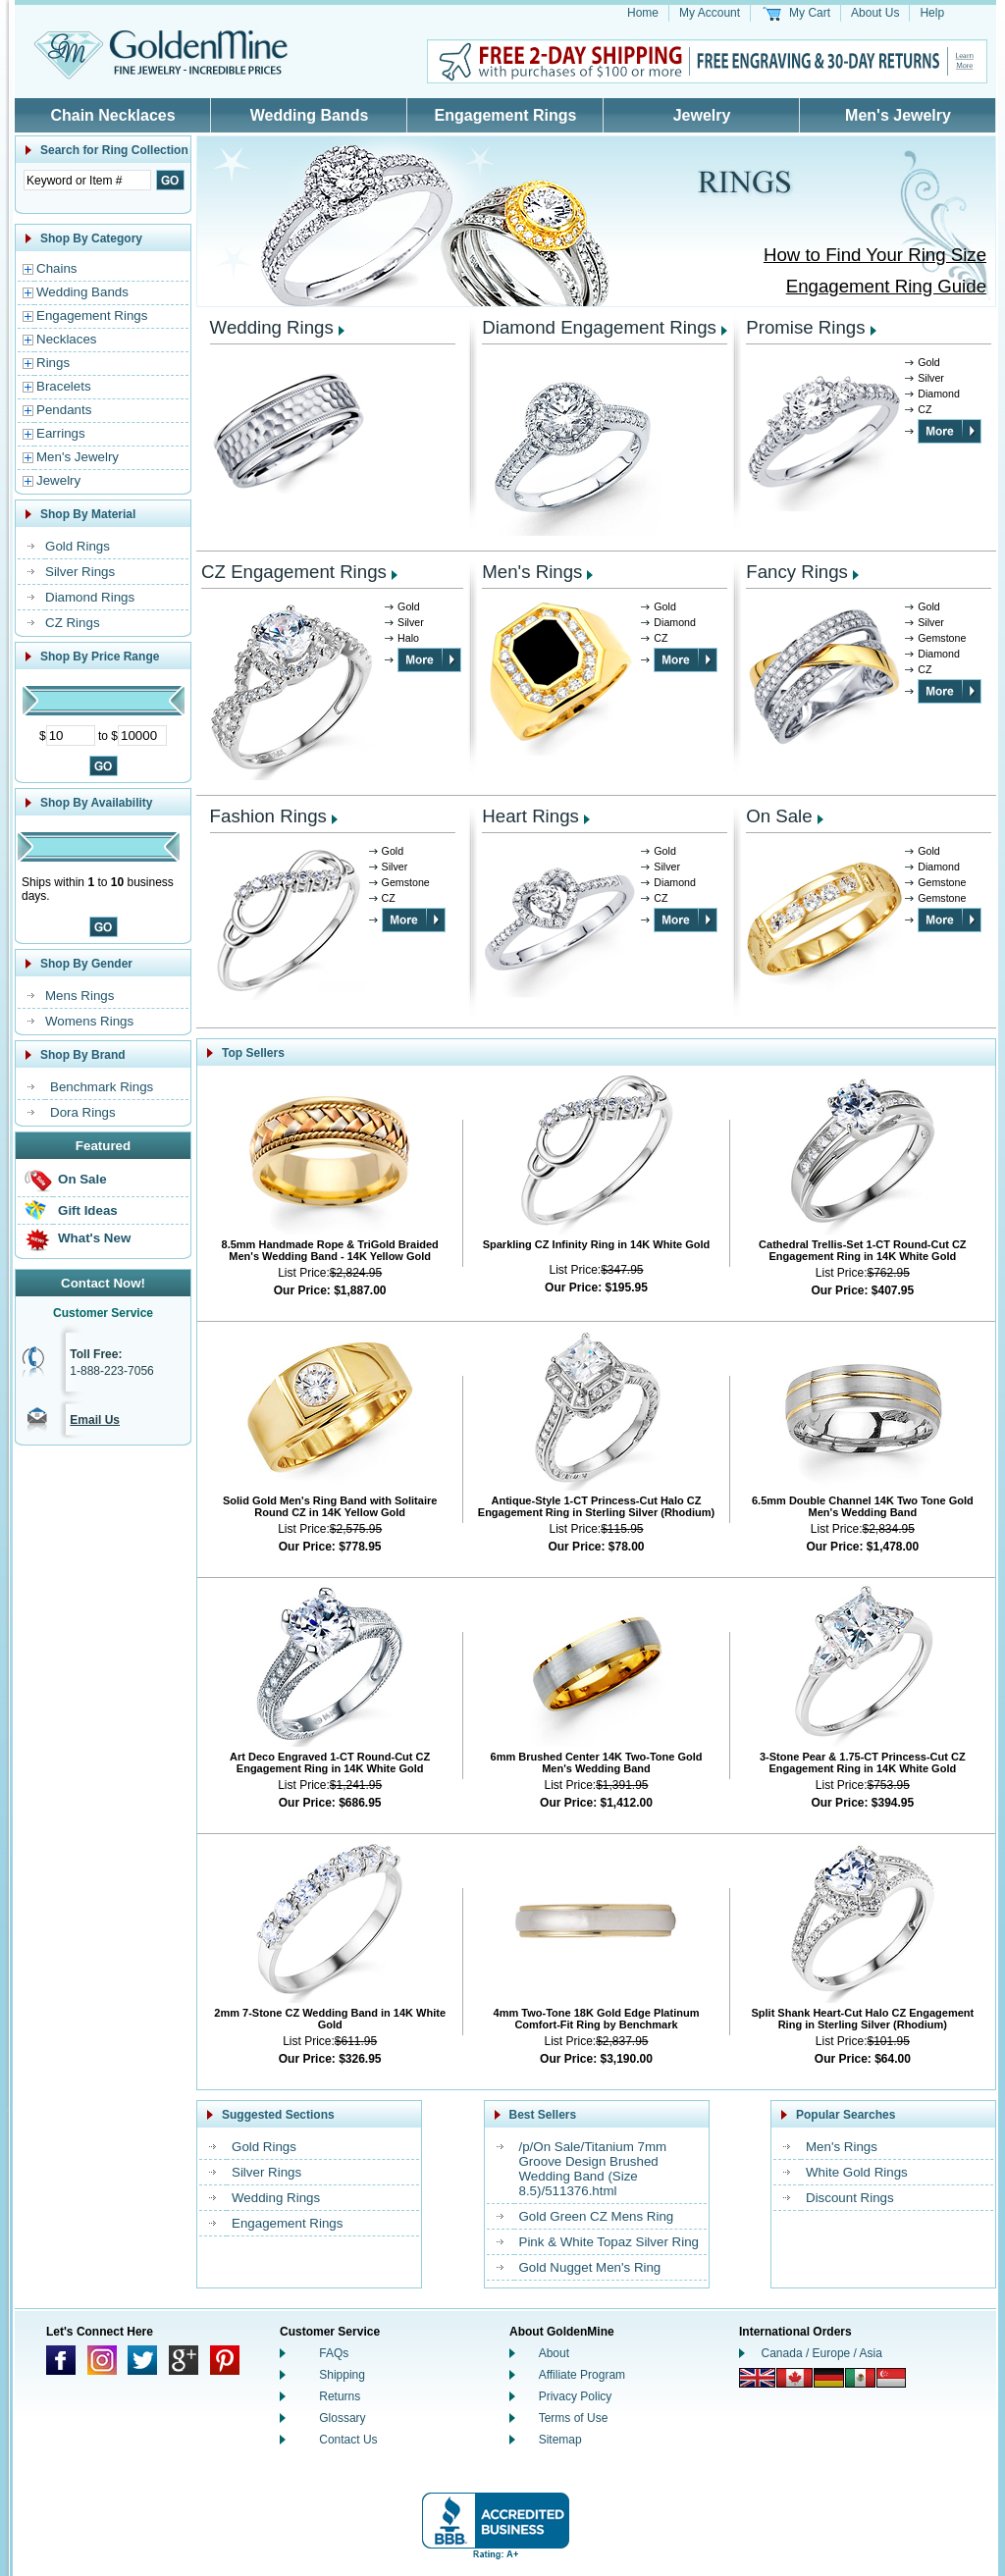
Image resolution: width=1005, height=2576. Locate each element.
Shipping (342, 2375)
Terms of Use (573, 2418)
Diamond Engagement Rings (599, 327)
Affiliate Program (582, 2375)
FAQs (333, 2353)
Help (932, 13)
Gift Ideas (88, 1210)
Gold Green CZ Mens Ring (596, 2216)
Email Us (95, 1420)
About (554, 2353)
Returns (339, 2396)
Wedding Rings (272, 327)
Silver (931, 378)
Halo (408, 638)
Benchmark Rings (101, 1086)
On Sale (82, 1179)
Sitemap (560, 2439)
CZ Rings (72, 622)
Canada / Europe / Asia (822, 2353)
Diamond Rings (89, 597)
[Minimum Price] (70, 735)
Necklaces (66, 339)
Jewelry (702, 115)
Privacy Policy (575, 2396)
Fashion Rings (268, 816)
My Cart (809, 13)
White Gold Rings (857, 2172)
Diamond (939, 393)
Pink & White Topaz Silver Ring (609, 2241)
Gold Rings (77, 546)
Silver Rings (80, 571)
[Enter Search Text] (87, 180)
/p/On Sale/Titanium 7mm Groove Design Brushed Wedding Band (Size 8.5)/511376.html (593, 2168)
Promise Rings (805, 327)
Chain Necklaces (112, 115)
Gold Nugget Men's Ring (590, 2267)
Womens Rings (89, 1021)
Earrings (60, 433)
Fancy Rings (797, 571)
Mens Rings (79, 995)
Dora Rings (83, 1112)
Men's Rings (532, 571)
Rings (53, 362)
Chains (57, 268)
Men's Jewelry (898, 115)
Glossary (342, 2418)
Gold (929, 362)
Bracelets (63, 386)
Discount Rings (850, 2197)
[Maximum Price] (142, 735)
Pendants (63, 409)
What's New (94, 1238)
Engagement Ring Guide (886, 286)
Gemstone (942, 638)
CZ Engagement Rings (294, 571)
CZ (924, 409)
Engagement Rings (506, 115)
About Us (875, 13)
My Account (709, 13)
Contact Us (348, 2439)
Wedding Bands (309, 115)
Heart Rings (530, 816)
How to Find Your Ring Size (875, 254)
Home (643, 13)
